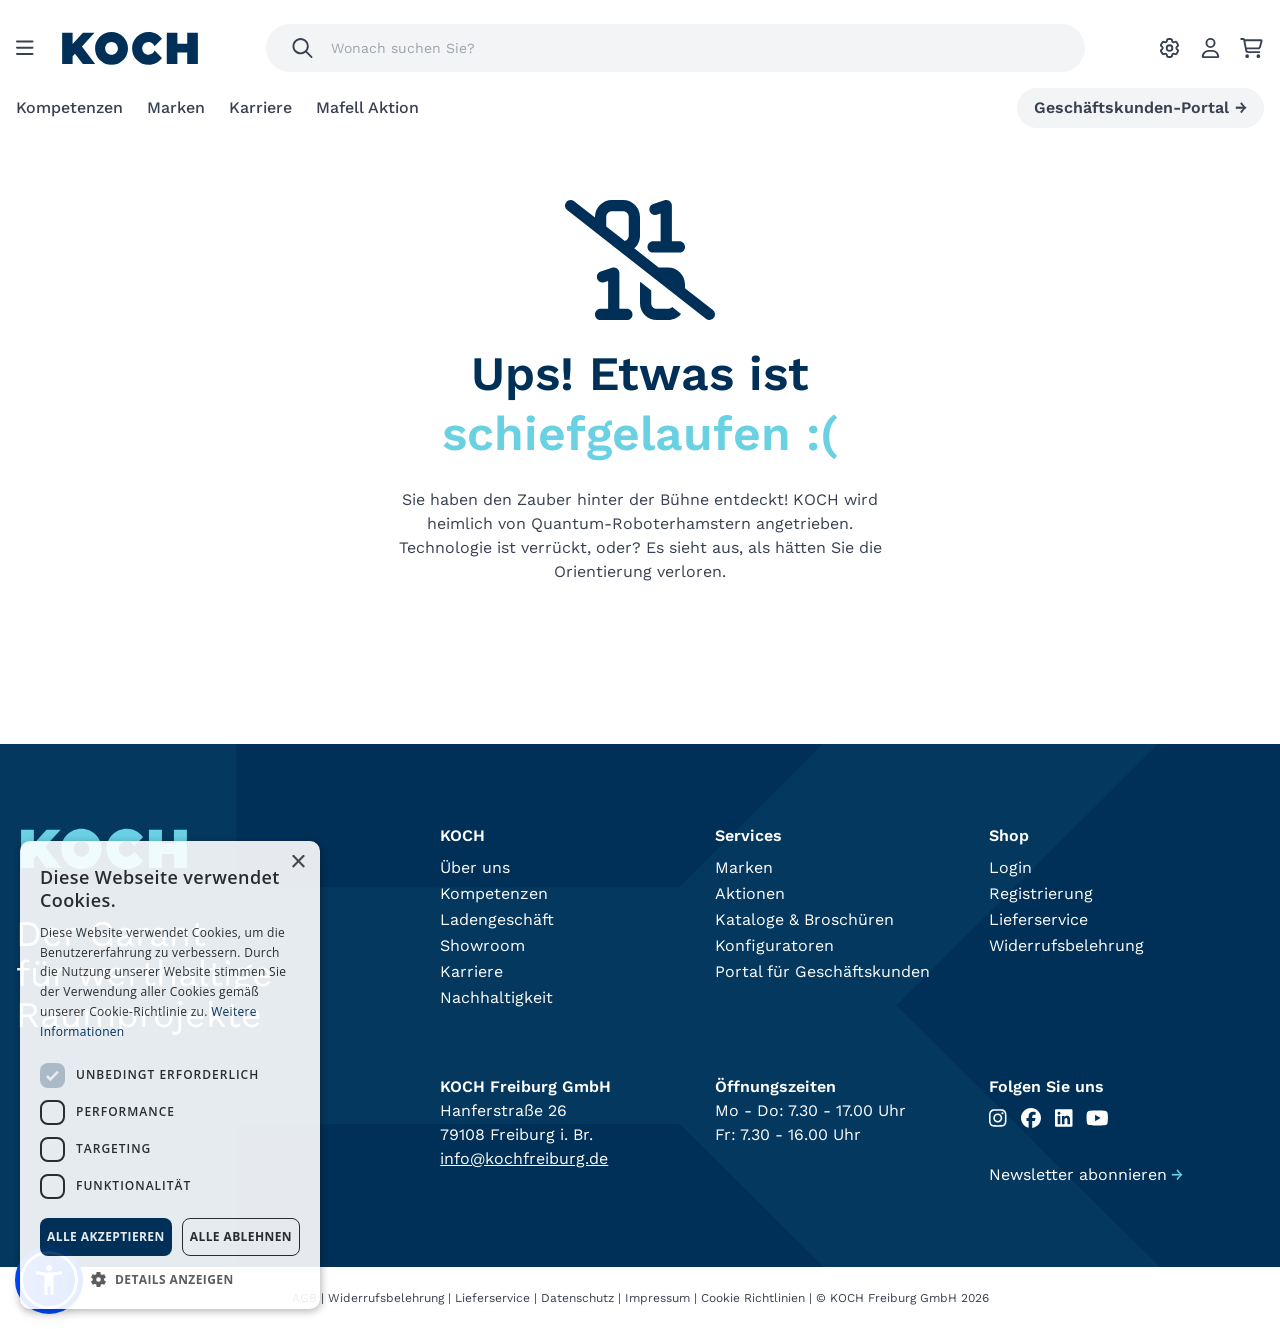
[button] (170, 1279)
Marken (176, 107)
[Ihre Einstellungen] (1169, 48)
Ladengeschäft (497, 919)
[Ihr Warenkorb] (1251, 48)
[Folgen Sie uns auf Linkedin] (1064, 1118)
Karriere (260, 107)
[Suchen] (302, 48)
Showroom (482, 945)
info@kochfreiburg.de (524, 1158)
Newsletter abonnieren (1086, 1174)
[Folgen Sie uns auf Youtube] (1097, 1118)
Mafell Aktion (367, 107)
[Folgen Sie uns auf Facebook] (1031, 1118)
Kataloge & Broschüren (804, 919)
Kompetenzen (69, 107)
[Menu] (25, 48)
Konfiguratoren (774, 945)
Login (1010, 867)
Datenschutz (577, 1298)
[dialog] (170, 1075)
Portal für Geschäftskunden (822, 971)
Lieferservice (1038, 919)
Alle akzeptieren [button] (106, 1236)
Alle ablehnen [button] (241, 1236)
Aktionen (750, 893)
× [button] (297, 862)
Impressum (657, 1298)
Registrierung (1041, 893)
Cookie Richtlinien (753, 1298)
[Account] (1210, 48)
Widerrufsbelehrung (1066, 945)
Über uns (475, 867)
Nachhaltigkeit (496, 997)
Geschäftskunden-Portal (1140, 108)
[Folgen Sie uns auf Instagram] (998, 1118)
